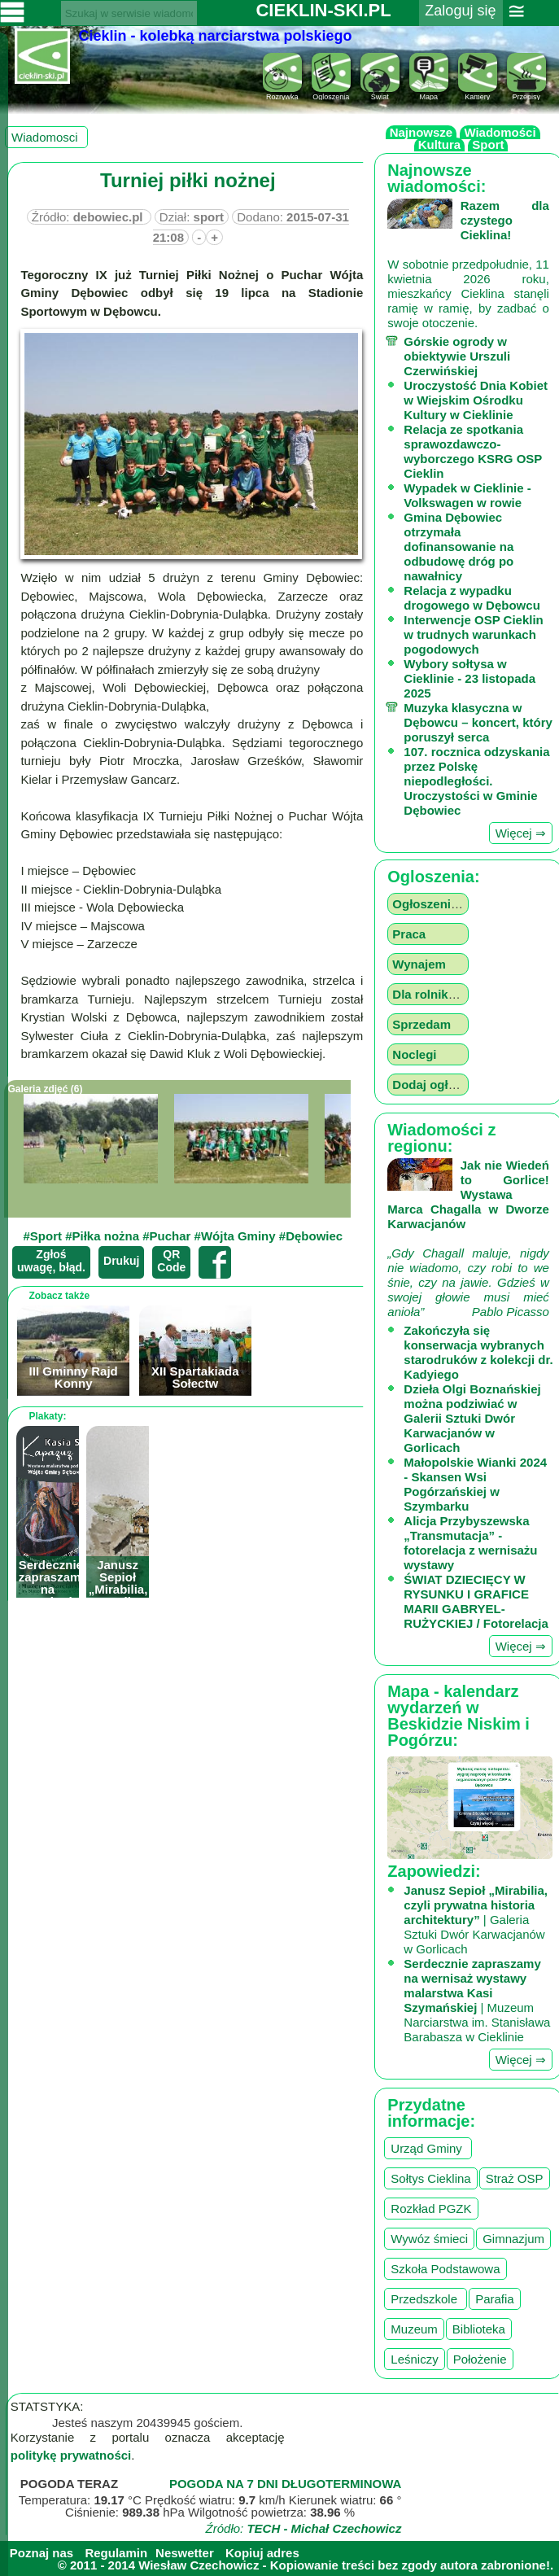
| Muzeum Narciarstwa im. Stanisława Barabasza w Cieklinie (477, 2000)
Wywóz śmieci (429, 2239)
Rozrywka (282, 93)
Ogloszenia (331, 93)
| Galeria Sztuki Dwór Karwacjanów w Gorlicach (476, 1919)
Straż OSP (515, 2178)
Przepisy (526, 93)
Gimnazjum (513, 2239)
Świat (380, 93)
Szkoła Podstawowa (445, 2269)
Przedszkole (426, 2299)
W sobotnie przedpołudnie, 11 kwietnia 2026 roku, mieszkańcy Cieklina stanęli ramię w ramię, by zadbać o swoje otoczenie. (468, 264)
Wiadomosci (46, 137)
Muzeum (414, 2329)
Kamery (477, 93)
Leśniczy (414, 2359)
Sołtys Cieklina (430, 2178)
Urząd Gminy (428, 2148)
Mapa (428, 93)
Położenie (480, 2359)
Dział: (191, 217)
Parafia (494, 2299)
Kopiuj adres (262, 2553)
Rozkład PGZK (431, 2208)
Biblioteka (478, 2329)
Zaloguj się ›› (460, 21)
